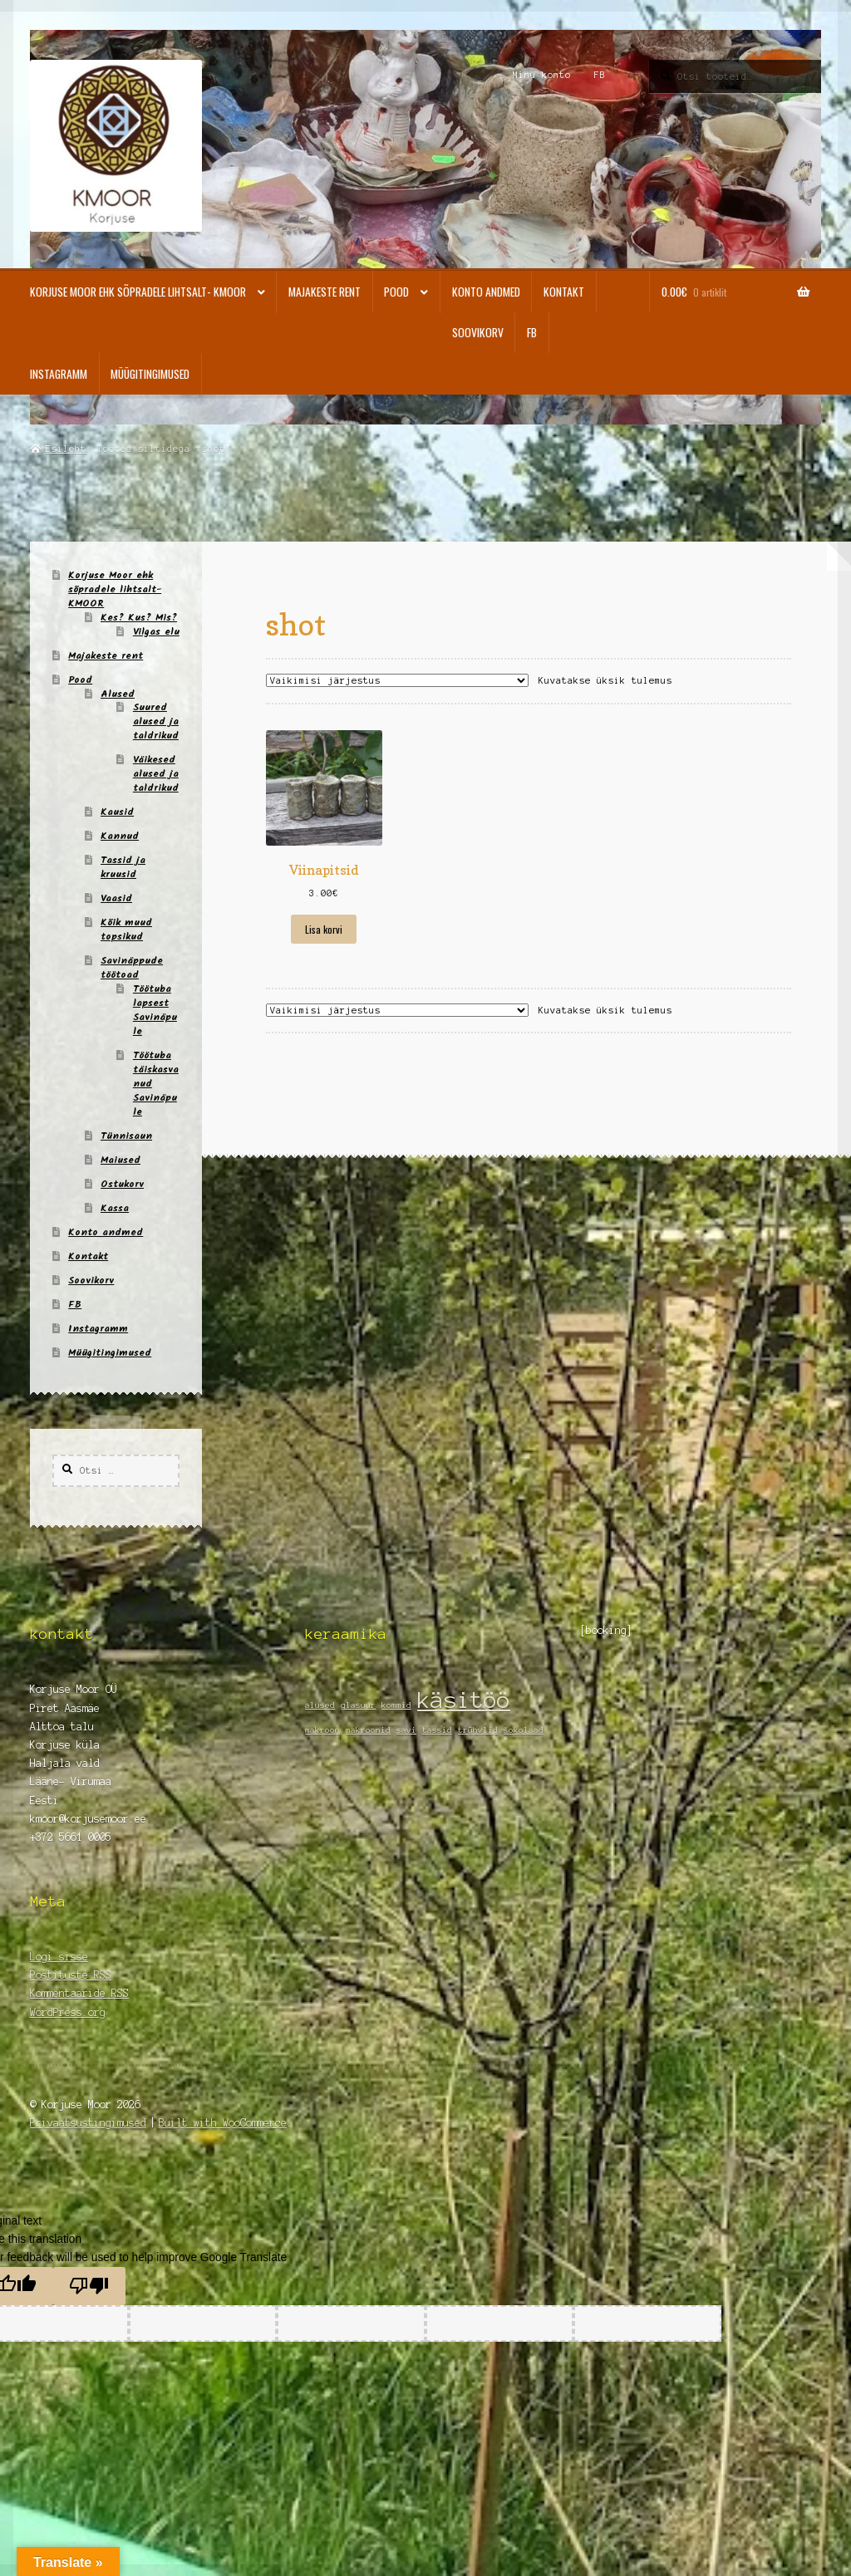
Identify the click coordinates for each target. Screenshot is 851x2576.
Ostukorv (122, 1184)
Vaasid (116, 898)
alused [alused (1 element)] (320, 1705)
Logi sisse (59, 1956)
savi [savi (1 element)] (406, 1730)
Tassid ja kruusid (123, 867)
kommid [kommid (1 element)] (396, 1705)
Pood (396, 291)
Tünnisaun (126, 1136)
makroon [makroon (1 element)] (322, 1730)
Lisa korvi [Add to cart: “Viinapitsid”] (323, 929)
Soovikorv (478, 332)
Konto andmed (486, 291)
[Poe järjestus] (397, 680)
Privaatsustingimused (88, 2122)
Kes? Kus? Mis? (139, 618)
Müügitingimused (150, 374)
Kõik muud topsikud (126, 930)
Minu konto (542, 75)
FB (600, 75)
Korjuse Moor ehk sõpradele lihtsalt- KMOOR (138, 291)
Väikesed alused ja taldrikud (156, 774)
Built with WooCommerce (223, 2122)
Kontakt (564, 291)
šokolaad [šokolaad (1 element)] (524, 1730)
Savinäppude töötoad (132, 968)
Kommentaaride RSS (79, 1993)
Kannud (120, 836)
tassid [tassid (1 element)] (437, 1730)
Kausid (117, 812)
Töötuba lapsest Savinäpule (155, 1010)
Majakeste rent (324, 291)
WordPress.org (68, 2012)
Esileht (66, 449)
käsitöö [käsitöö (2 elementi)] (463, 1700)
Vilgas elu (156, 632)
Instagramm (58, 374)
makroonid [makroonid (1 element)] (368, 1730)
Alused (118, 694)
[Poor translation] (89, 2286)
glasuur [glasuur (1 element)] (358, 1705)
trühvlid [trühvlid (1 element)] (478, 1730)
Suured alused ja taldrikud (156, 721)
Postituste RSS (70, 1975)
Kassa (115, 1208)
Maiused (120, 1160)
